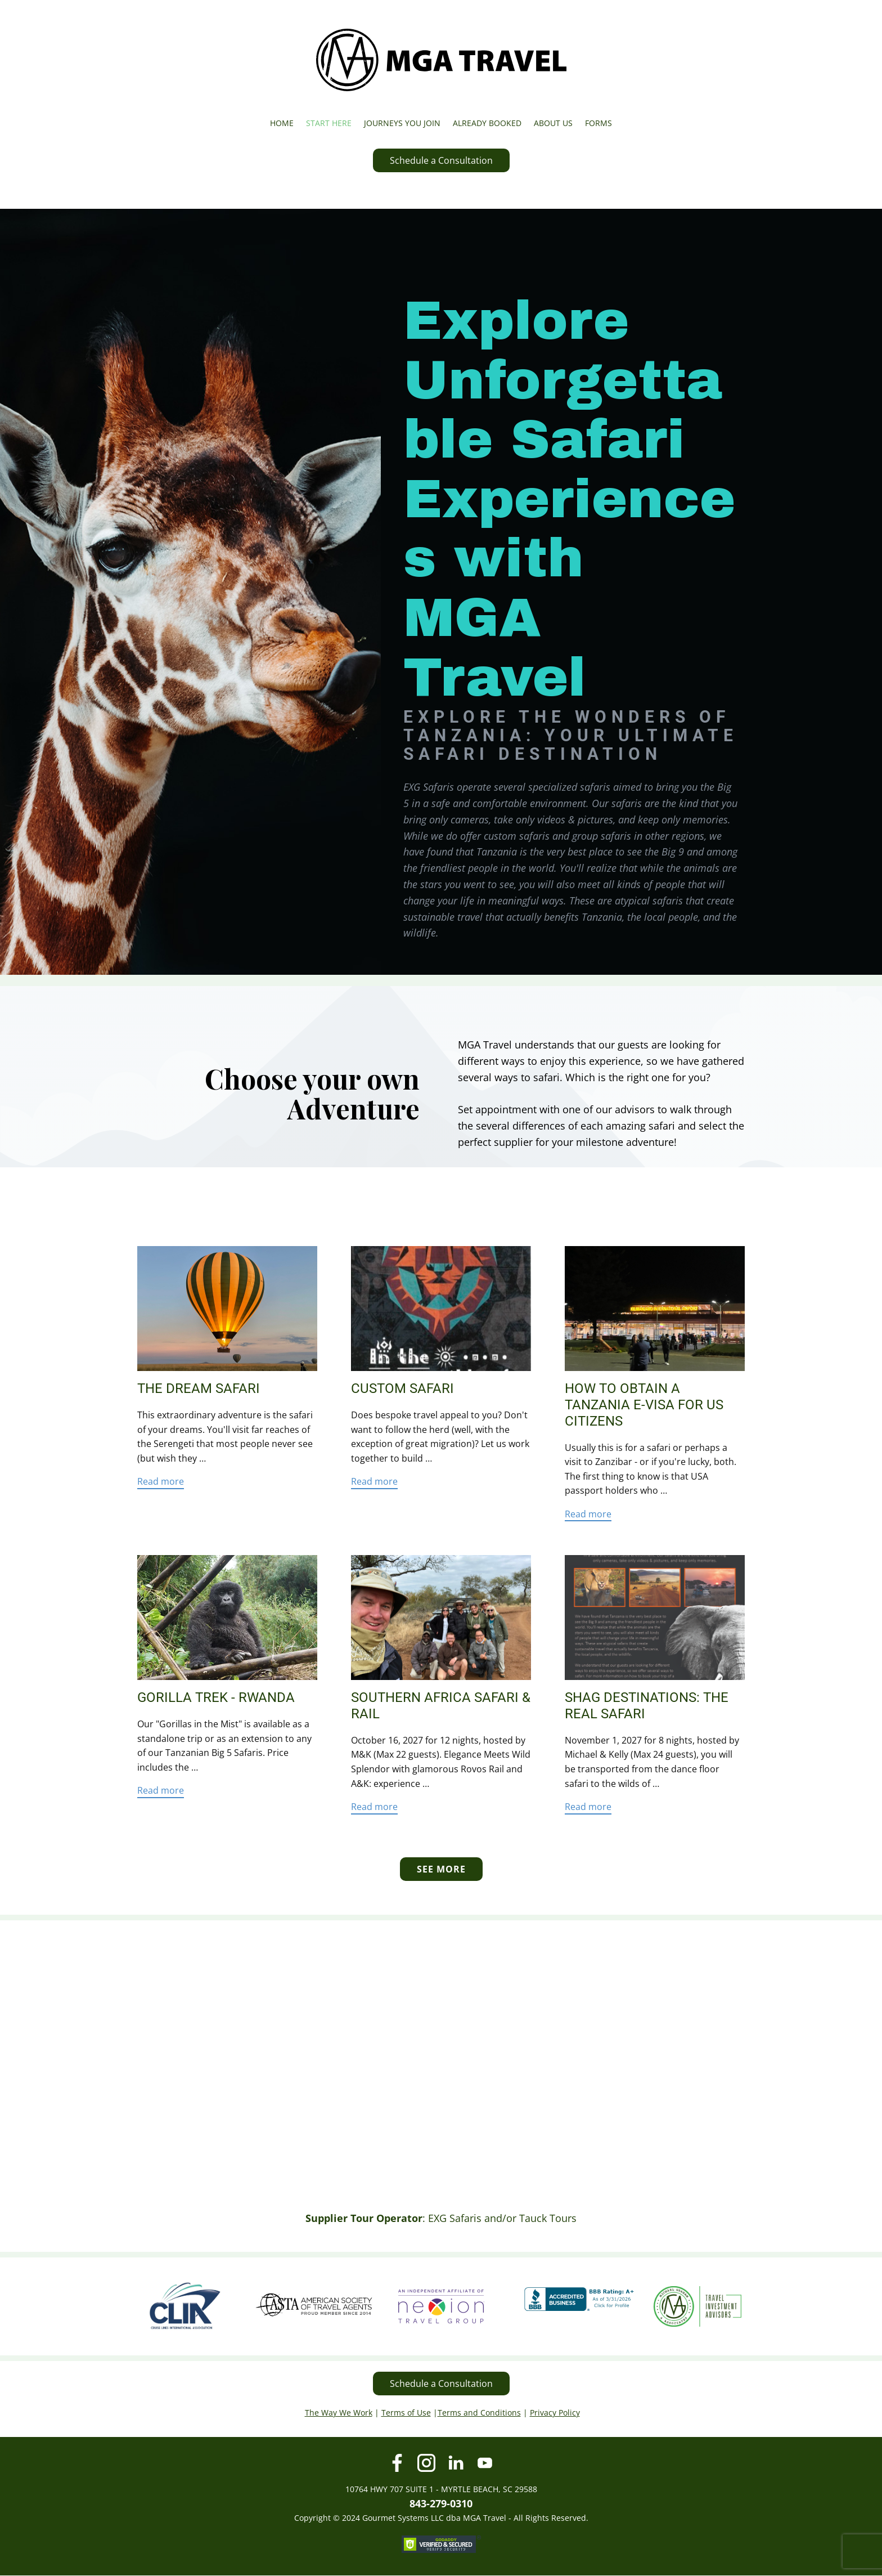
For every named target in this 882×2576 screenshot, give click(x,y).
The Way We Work (338, 2412)
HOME (282, 123)
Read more (160, 1481)
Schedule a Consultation (441, 160)
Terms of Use (406, 2412)
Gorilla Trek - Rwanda (216, 1697)
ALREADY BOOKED (487, 123)
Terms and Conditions (479, 2412)
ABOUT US (553, 123)
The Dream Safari (198, 1388)
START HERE (329, 123)
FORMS (598, 123)
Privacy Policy (555, 2412)
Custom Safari (402, 1388)
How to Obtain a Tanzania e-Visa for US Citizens (644, 1405)
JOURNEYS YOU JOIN (402, 123)
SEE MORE (441, 1869)
